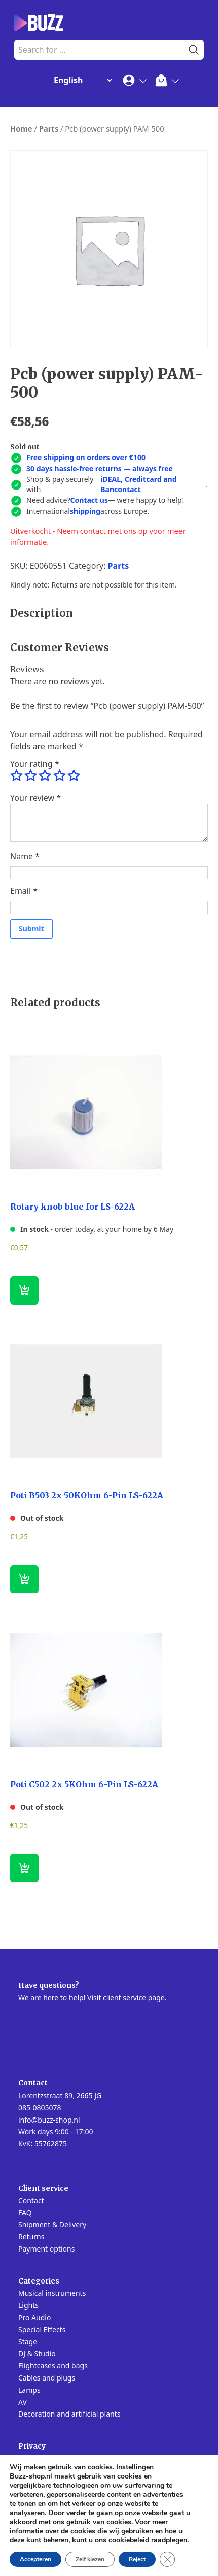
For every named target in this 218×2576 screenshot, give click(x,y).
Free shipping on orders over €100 (86, 457)
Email (24, 890)
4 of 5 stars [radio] (59, 776)
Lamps (29, 2390)
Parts (48, 128)
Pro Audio (34, 2317)
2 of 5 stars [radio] (30, 776)
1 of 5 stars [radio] (16, 776)
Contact (31, 2200)
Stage (27, 2341)
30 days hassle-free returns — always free (99, 468)
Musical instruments (52, 2293)
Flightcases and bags (53, 2365)
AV (22, 2402)
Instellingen (135, 2467)
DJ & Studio (37, 2353)
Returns (31, 2236)
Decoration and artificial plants (69, 2414)
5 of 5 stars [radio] (73, 776)
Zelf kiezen (90, 2559)
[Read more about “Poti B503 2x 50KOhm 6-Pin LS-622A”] (24, 1579)
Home (21, 128)
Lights (28, 2305)
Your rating (34, 763)
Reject (137, 2559)
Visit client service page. (126, 1997)
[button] (24, 1290)
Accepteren (35, 2559)
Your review (35, 797)
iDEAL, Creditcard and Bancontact (138, 484)
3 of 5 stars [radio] (45, 776)
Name (25, 856)
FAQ (25, 2213)
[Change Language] (81, 80)
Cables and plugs (46, 2378)
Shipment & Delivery (52, 2224)
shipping (85, 511)
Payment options (46, 2249)
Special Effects (41, 2329)
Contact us (89, 500)
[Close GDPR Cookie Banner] (167, 2559)
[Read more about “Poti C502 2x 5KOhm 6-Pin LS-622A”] (24, 1868)
